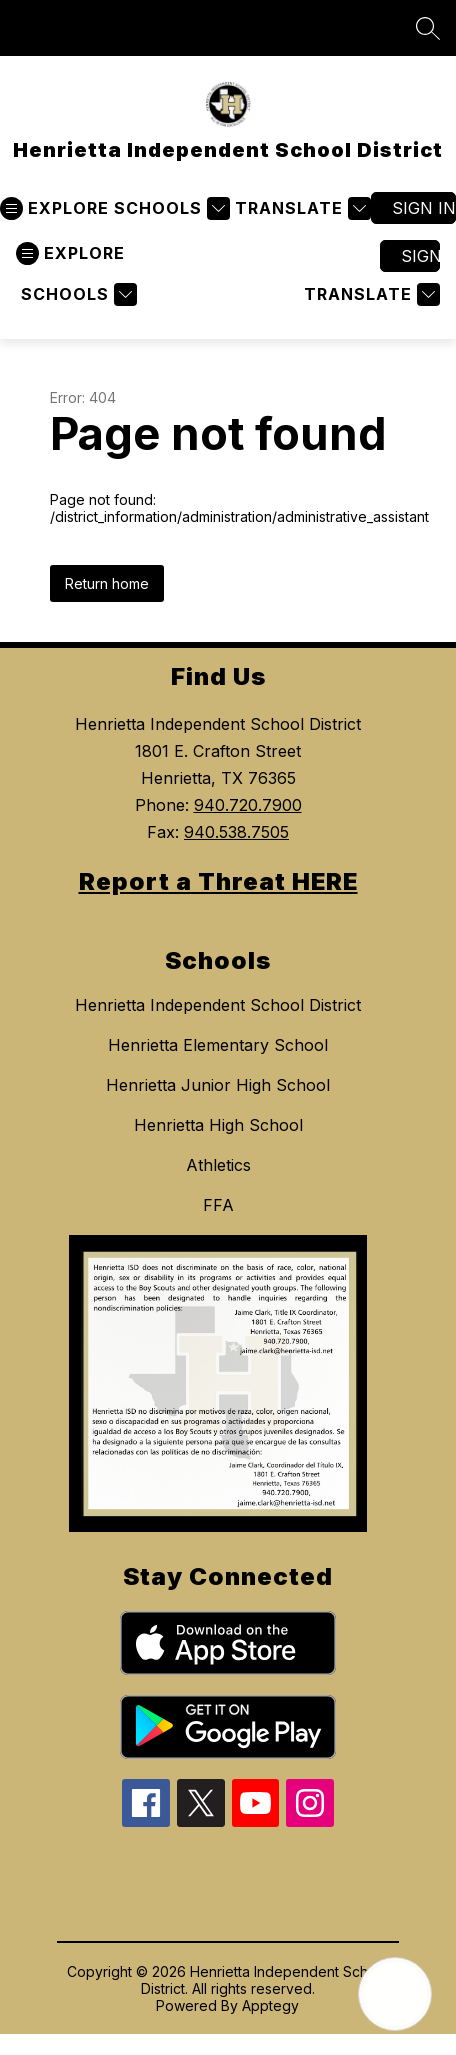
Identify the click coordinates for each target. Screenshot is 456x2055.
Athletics (218, 1165)
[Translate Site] (300, 208)
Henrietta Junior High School (218, 1085)
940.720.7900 (248, 805)
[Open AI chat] (395, 1994)
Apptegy (270, 2005)
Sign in (424, 208)
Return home (107, 583)
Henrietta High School (218, 1125)
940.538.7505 (236, 832)
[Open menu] (54, 208)
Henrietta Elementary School (218, 1045)
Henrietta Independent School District (218, 1005)
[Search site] (428, 28)
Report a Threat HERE (218, 881)
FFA (218, 1205)
